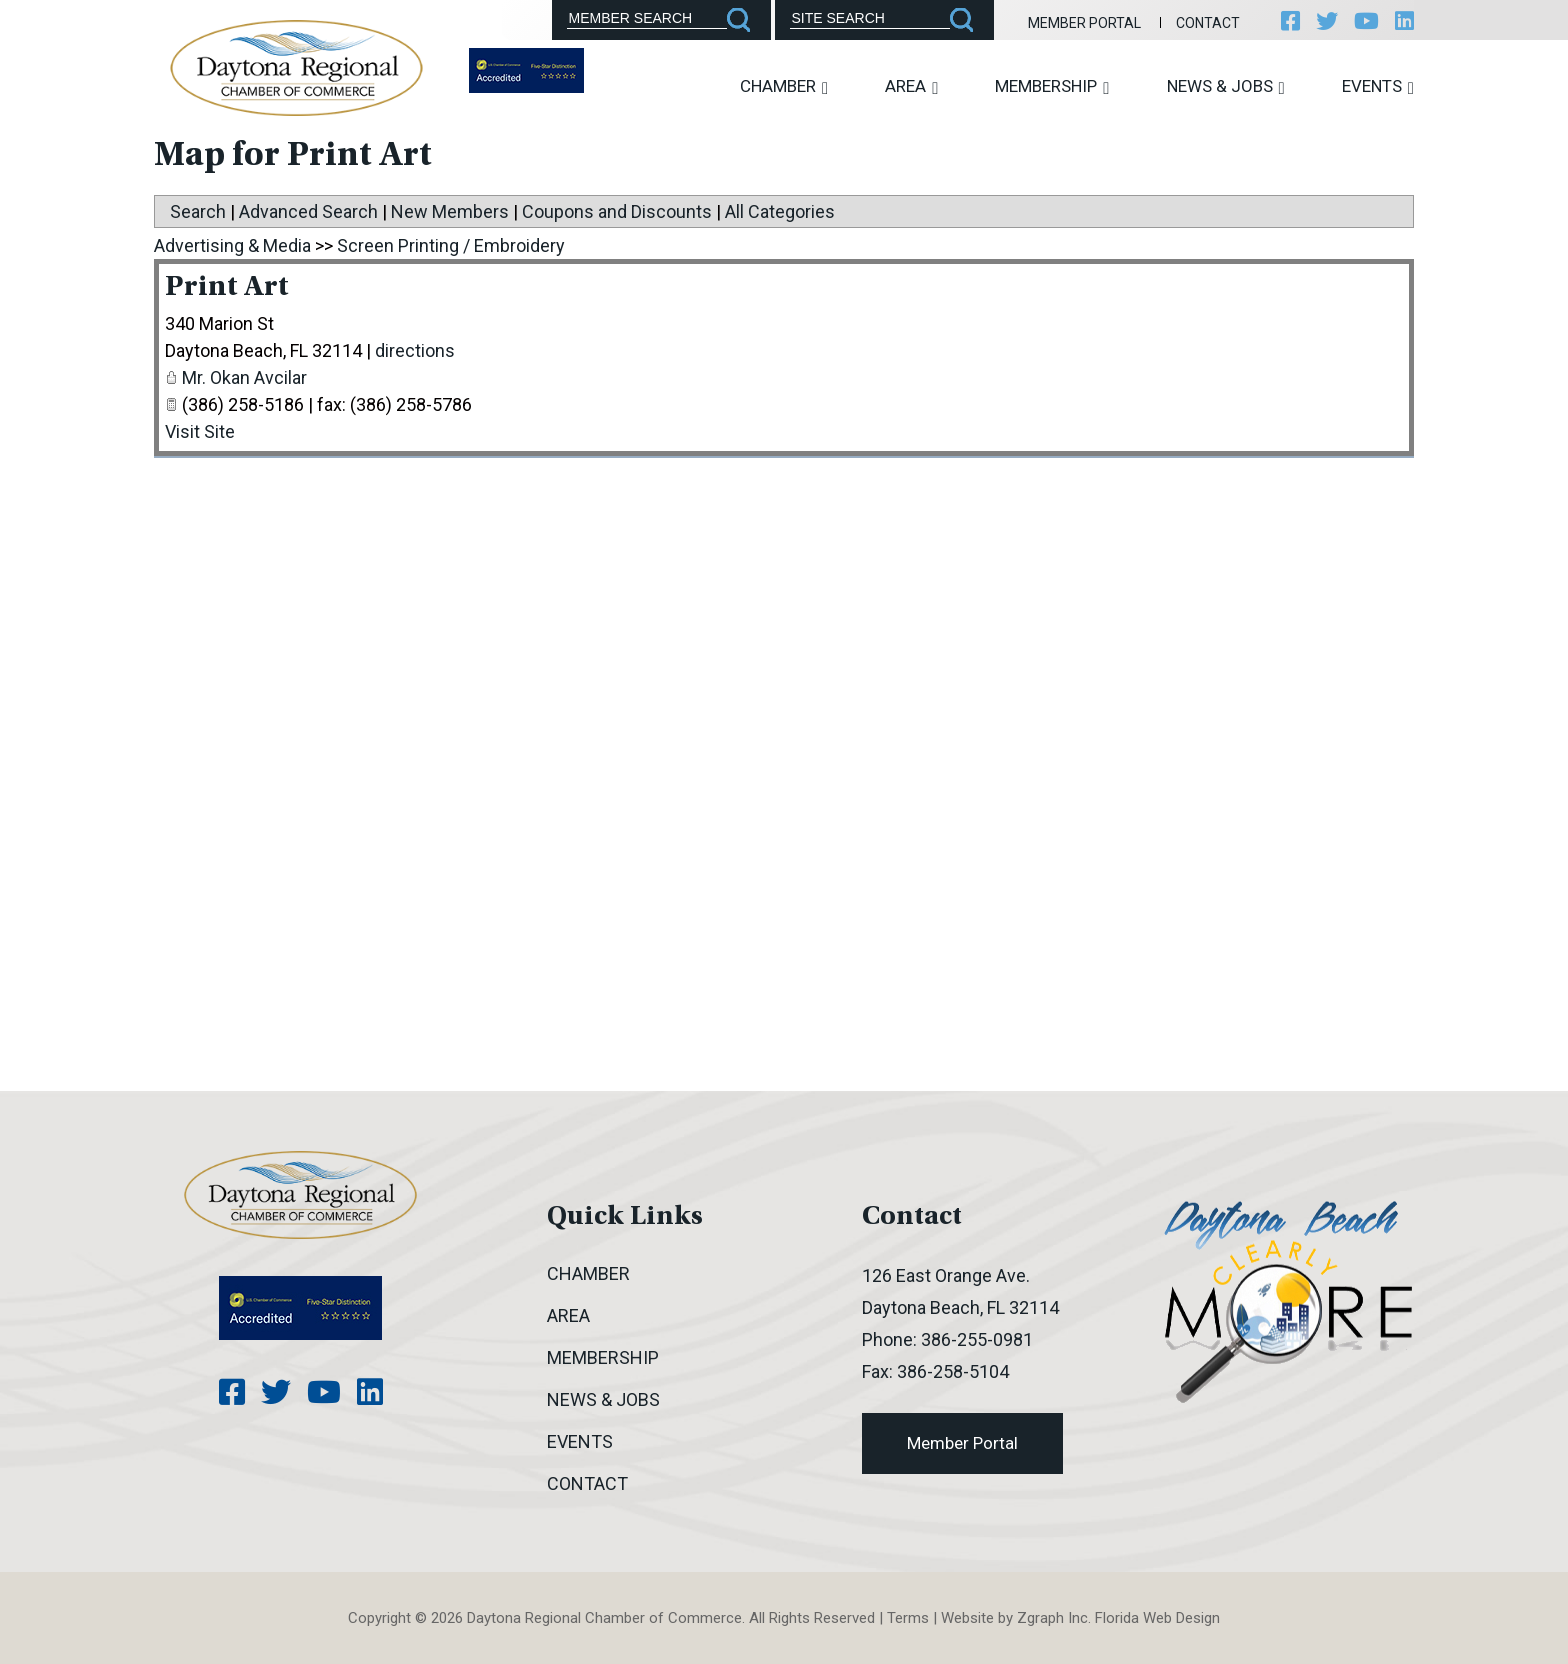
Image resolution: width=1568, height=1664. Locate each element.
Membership (1052, 86)
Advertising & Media (232, 245)
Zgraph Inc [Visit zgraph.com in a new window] (1052, 1618)
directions (415, 350)
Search (198, 211)
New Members (450, 211)
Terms (908, 1618)
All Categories (780, 211)
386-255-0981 (977, 1339)
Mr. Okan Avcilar (244, 377)
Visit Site (200, 431)
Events (1378, 86)
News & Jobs (1226, 86)
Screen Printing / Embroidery (451, 245)
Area (911, 86)
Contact (1208, 23)
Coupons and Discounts (617, 211)
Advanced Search (308, 211)
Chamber (784, 86)
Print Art (227, 288)
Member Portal (1084, 23)
